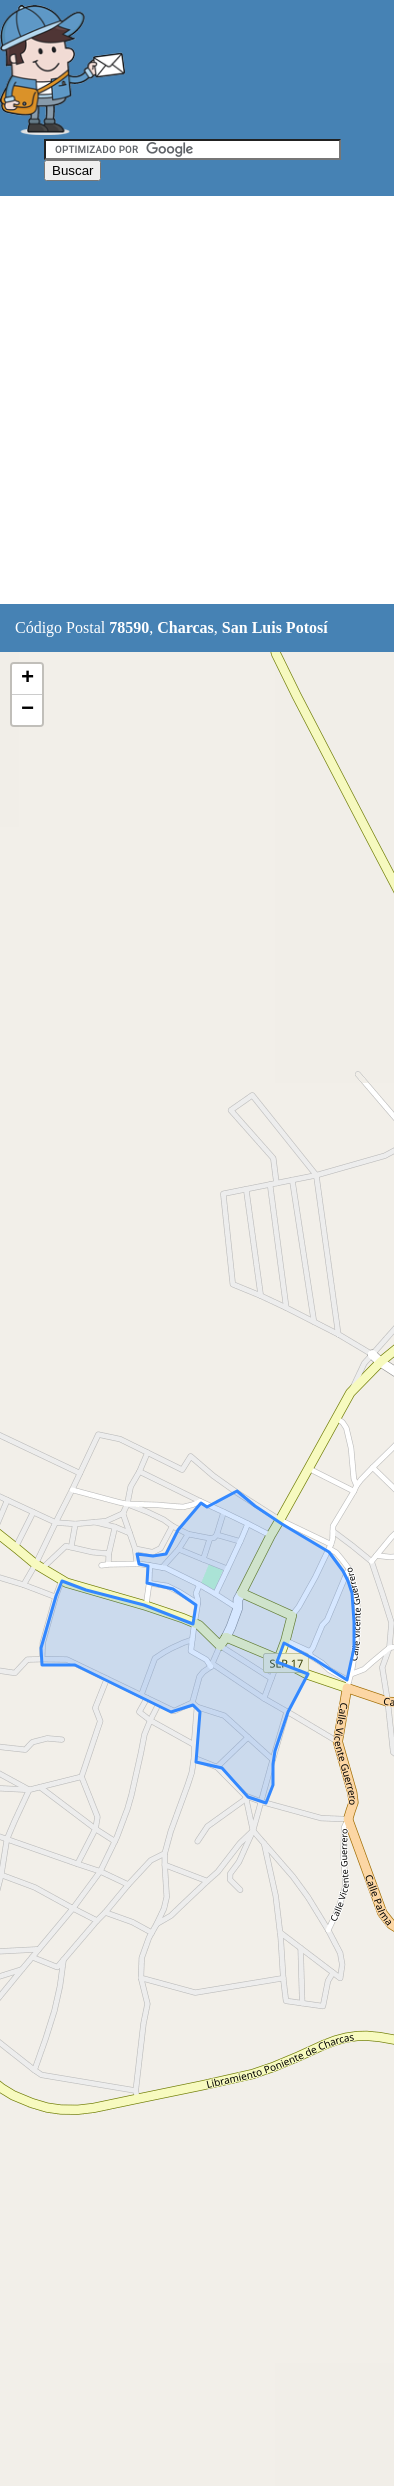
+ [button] (27, 679)
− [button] (27, 710)
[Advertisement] (197, 401)
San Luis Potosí (275, 627)
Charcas (185, 627)
